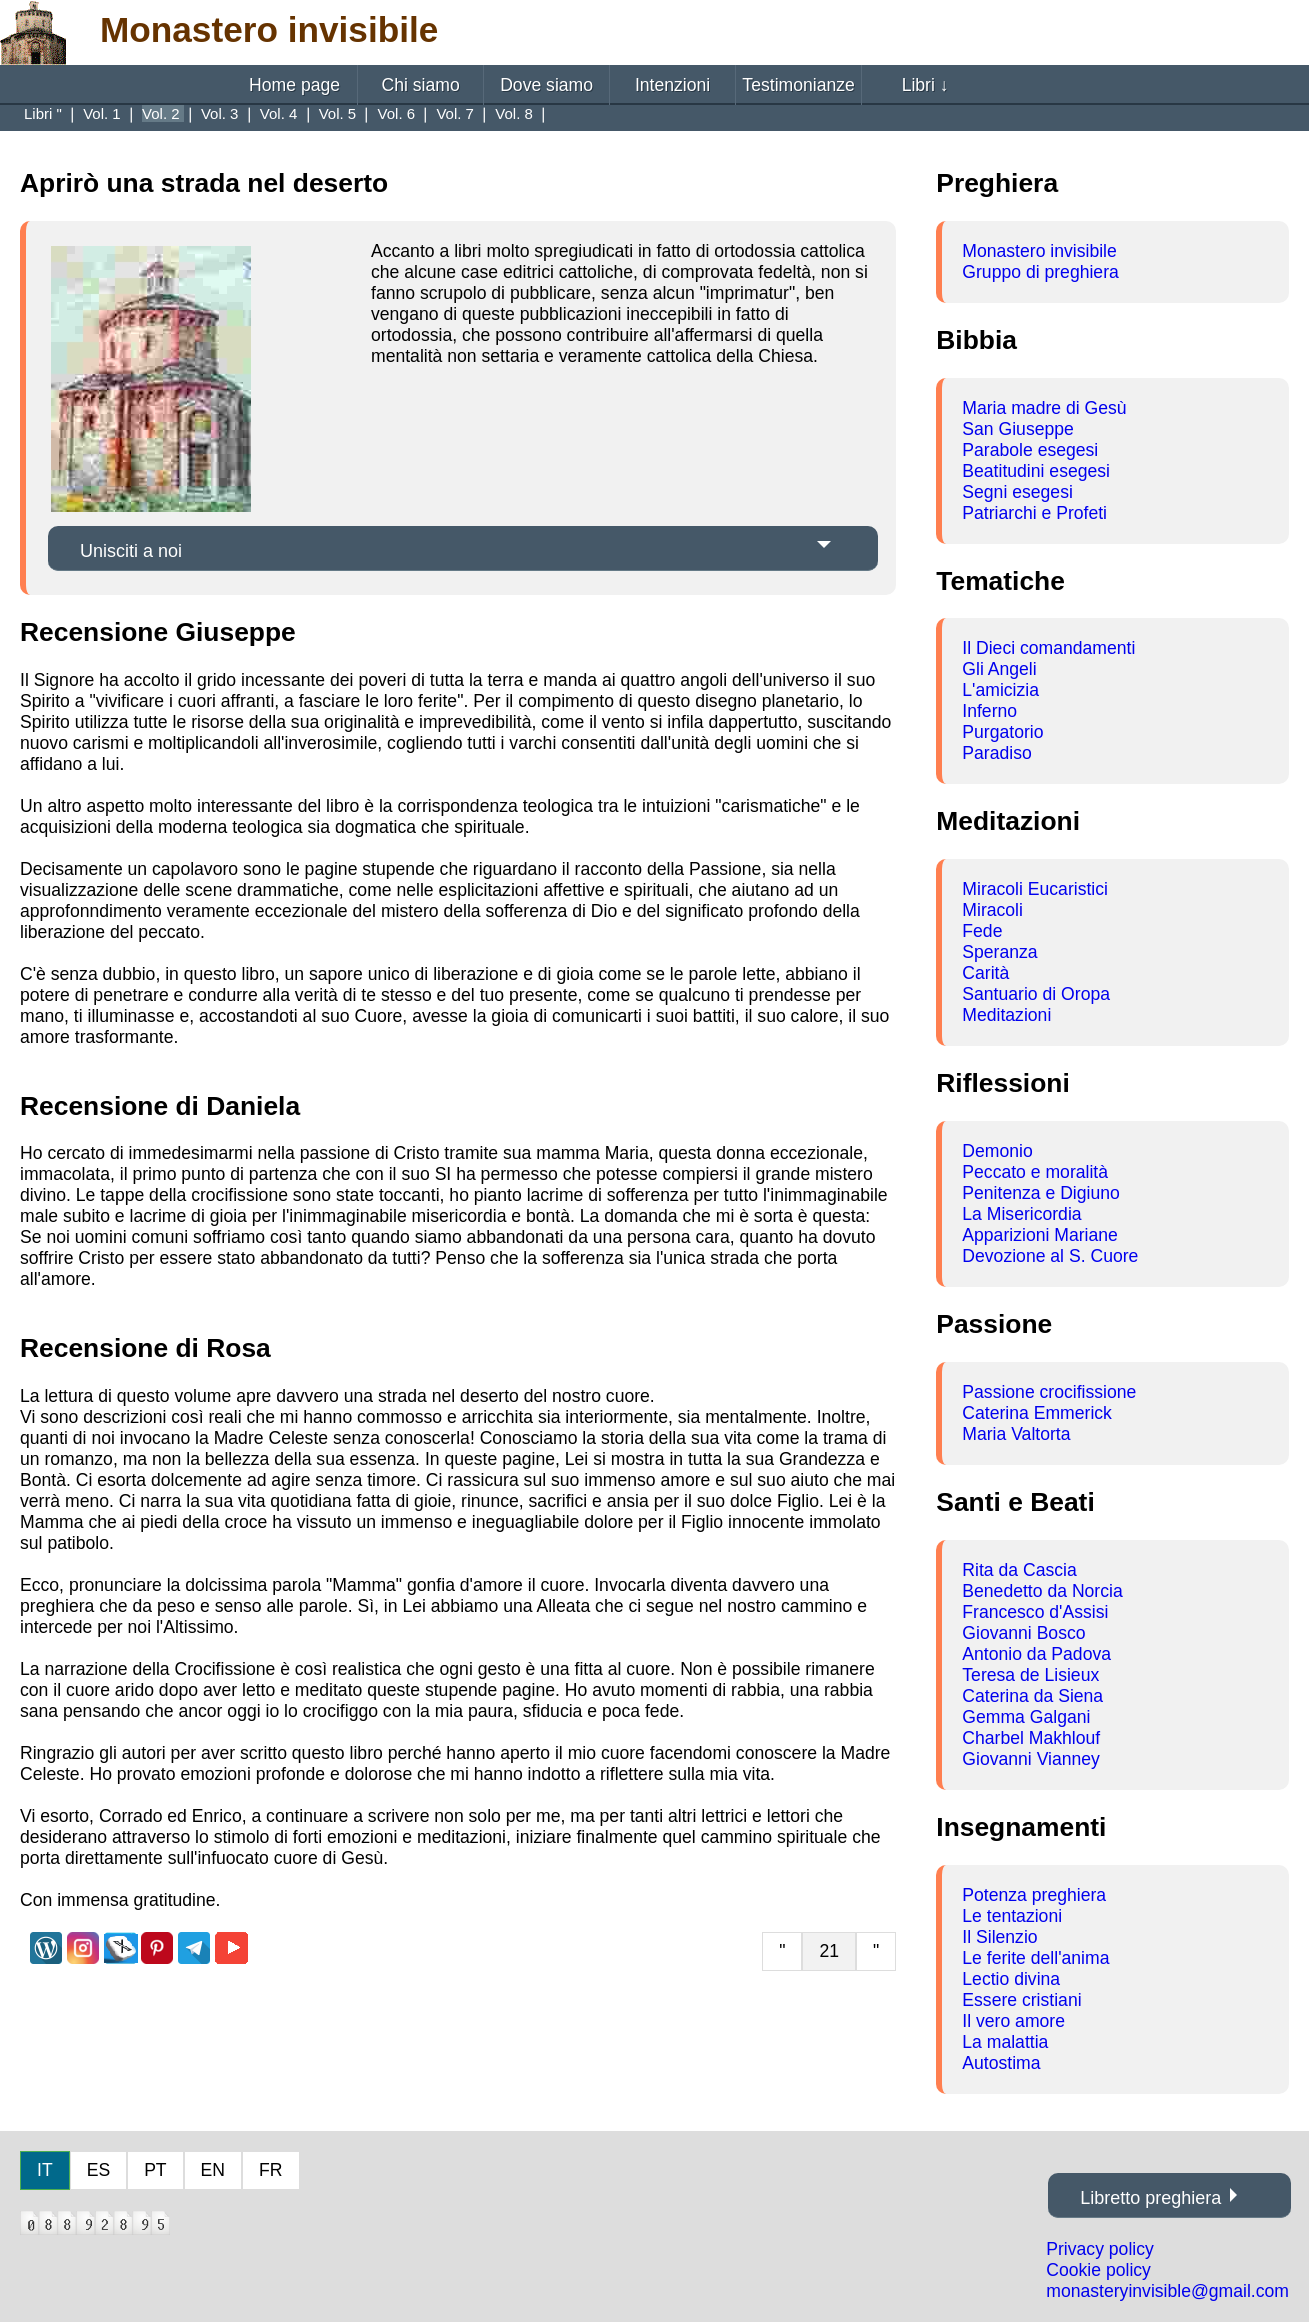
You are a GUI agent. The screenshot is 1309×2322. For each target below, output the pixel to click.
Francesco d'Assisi (1035, 1612)
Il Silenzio (999, 1937)
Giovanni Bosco (1023, 1633)
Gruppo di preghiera (1040, 272)
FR (270, 2170)
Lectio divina (1011, 1979)
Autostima (1001, 2063)
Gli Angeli (999, 669)
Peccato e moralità (1035, 1172)
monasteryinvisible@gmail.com (1167, 2291)
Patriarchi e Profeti (1034, 513)
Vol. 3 (222, 113)
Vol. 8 (516, 113)
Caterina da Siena (1032, 1696)
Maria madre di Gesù (1044, 408)
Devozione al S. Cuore (1050, 1256)
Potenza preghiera (1034, 1895)
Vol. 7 (457, 113)
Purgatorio (1002, 732)
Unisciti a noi (131, 551)
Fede (982, 931)
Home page (294, 85)
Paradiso (996, 753)
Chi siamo (420, 85)
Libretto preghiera (1150, 2198)
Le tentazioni (1012, 1916)
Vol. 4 (281, 113)
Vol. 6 (399, 113)
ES (98, 2170)
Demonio (997, 1151)
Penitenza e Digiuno (1040, 1193)
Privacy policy (1100, 2249)
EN (213, 2170)
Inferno (989, 711)
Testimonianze (798, 85)
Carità (985, 973)
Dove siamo (546, 85)
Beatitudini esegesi (1036, 471)
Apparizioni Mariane (1040, 1235)
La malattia (1005, 2042)
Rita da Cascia (1019, 1570)
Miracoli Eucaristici (1035, 889)
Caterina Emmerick (1037, 1413)
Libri (925, 85)
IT (45, 2170)
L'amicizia (1000, 690)
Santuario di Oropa (1036, 994)
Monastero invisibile (1039, 251)
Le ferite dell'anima (1035, 1958)
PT (155, 2170)
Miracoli (992, 910)
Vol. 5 (340, 113)
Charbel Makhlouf (1031, 1738)
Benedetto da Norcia (1042, 1591)
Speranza (999, 952)
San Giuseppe (1018, 429)
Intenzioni (672, 85)
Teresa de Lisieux (1030, 1675)
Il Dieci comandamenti (1048, 648)
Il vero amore (1013, 2021)
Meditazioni (1006, 1015)
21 (829, 1951)
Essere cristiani (1021, 2000)
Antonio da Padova (1036, 1654)
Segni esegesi (1017, 492)
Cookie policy (1098, 2270)
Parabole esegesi (1030, 450)
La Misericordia (1021, 1214)
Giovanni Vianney (1031, 1759)
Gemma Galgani (1026, 1717)
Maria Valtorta (1016, 1434)
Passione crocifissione (1049, 1392)
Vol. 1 (104, 113)
